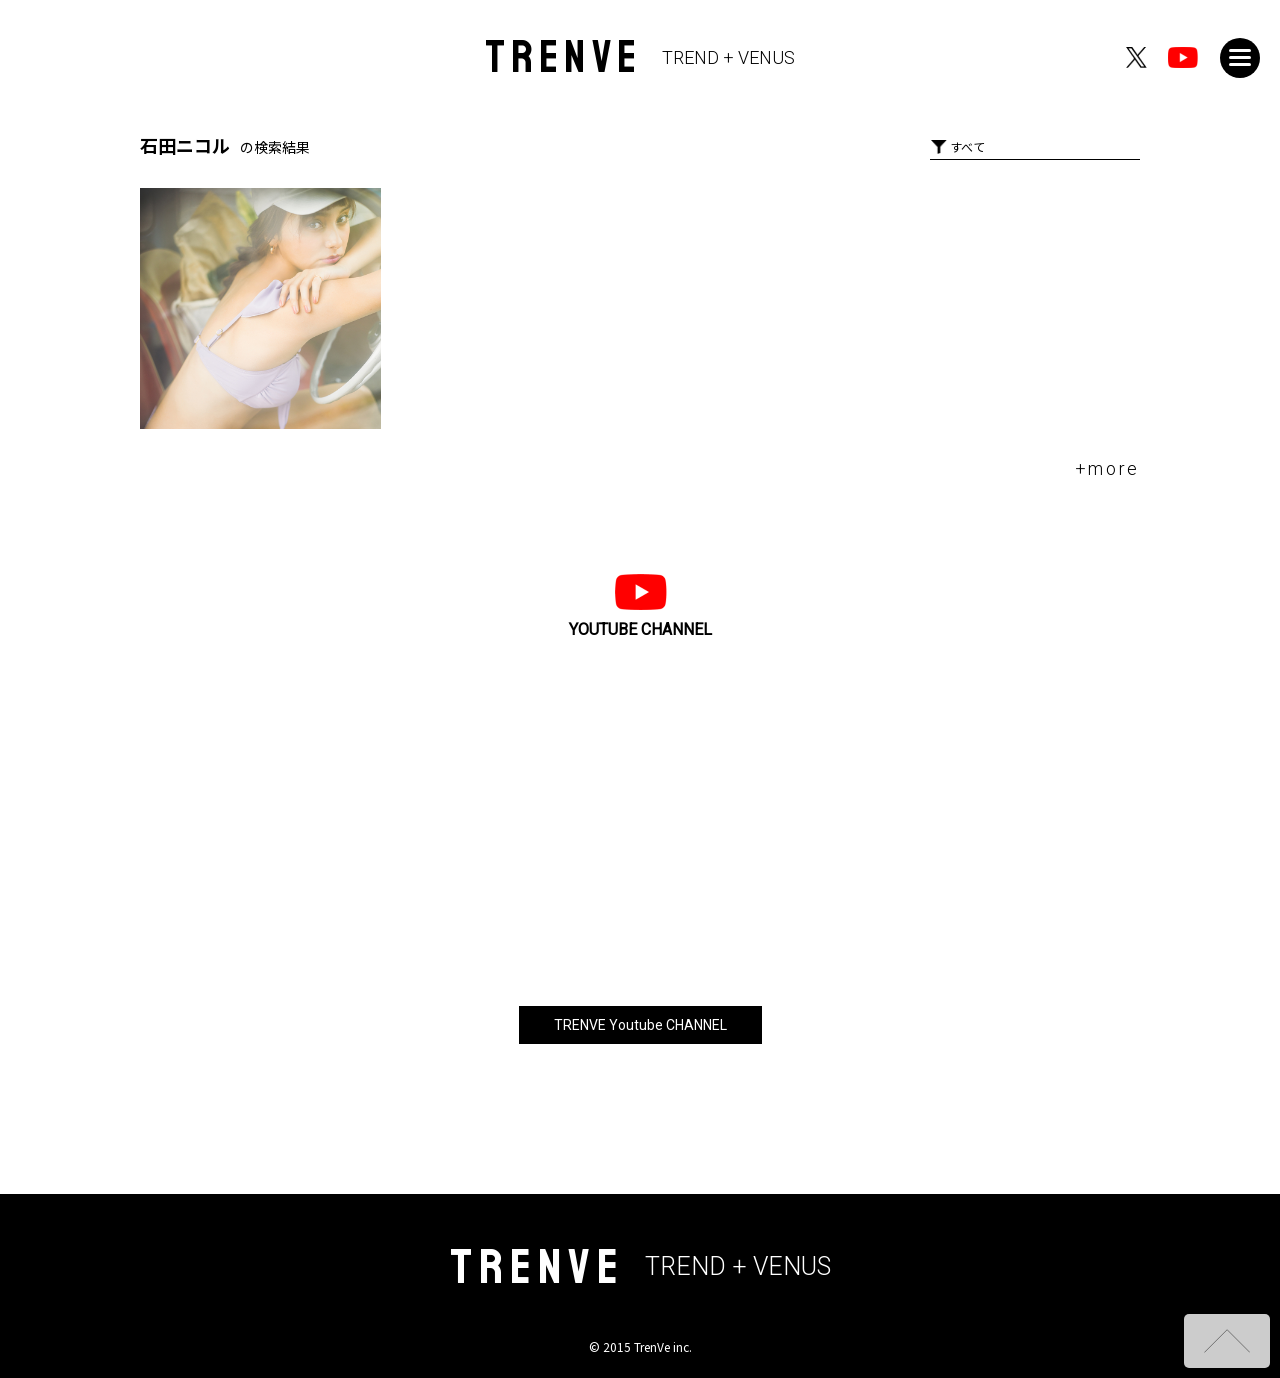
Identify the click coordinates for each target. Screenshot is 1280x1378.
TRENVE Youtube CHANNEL (640, 1025)
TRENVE (640, 57)
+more (1108, 468)
